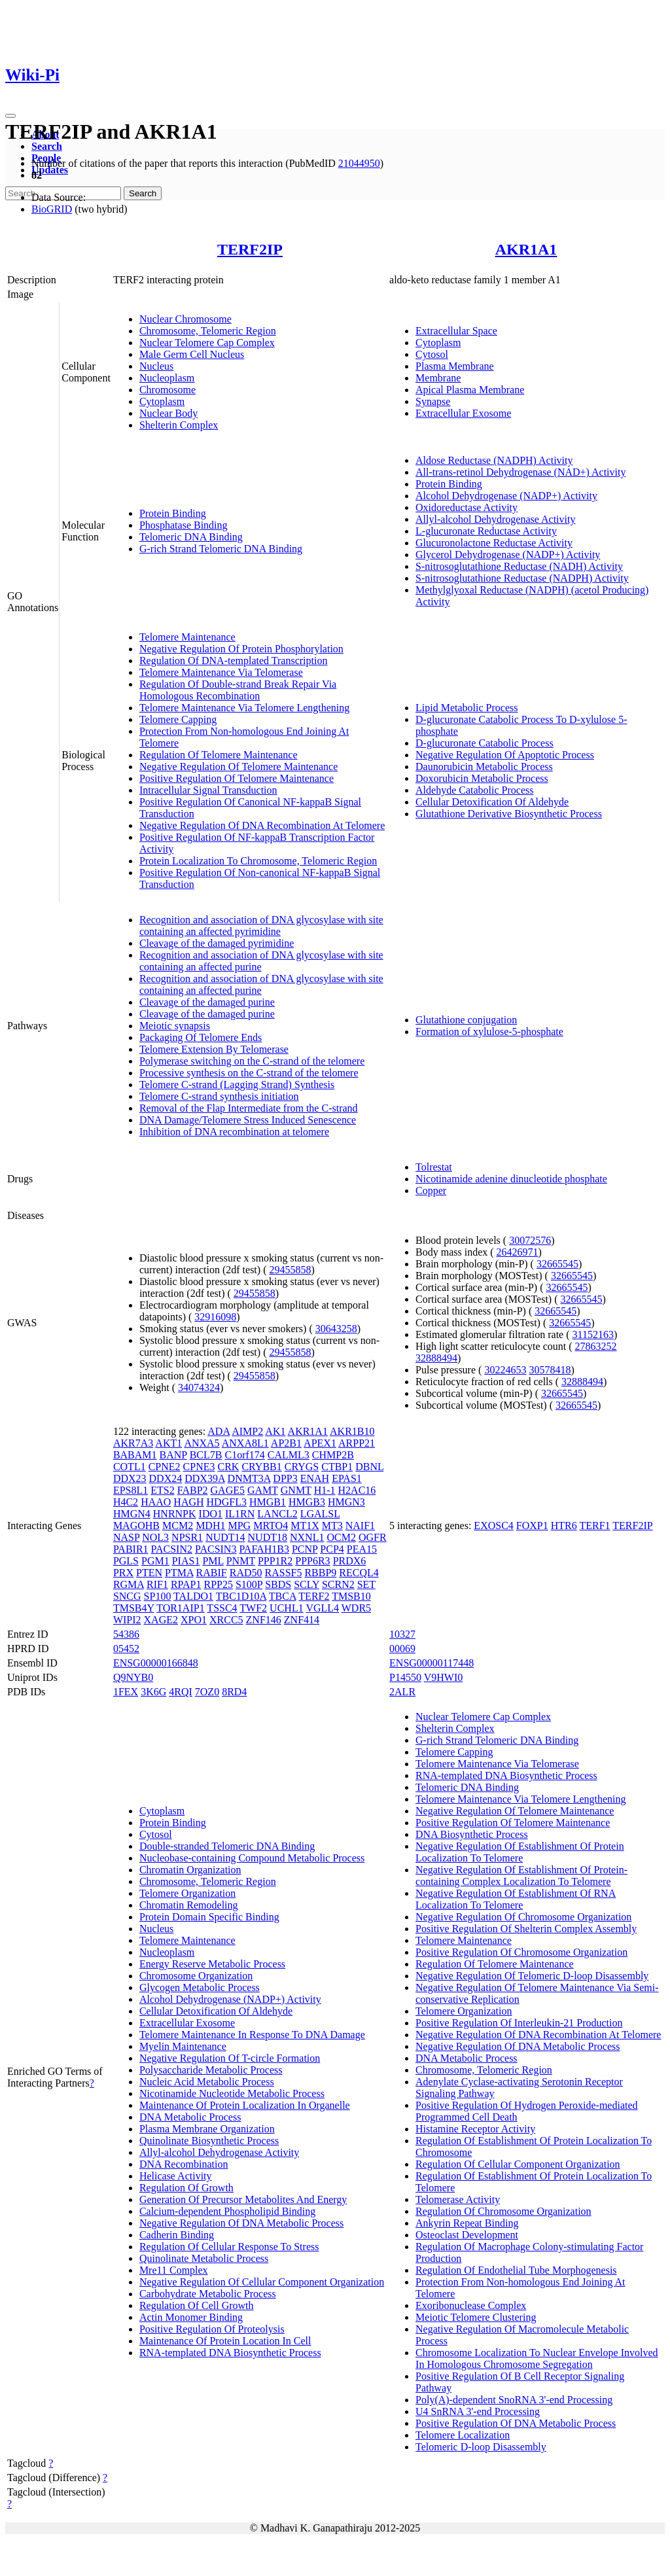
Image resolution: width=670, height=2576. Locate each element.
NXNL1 (307, 1537)
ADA (218, 1431)
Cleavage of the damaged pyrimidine (216, 943)
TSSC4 (222, 1608)
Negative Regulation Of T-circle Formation (229, 2058)
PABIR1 (131, 1549)
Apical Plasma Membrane (469, 389)
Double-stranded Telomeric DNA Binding (227, 1846)
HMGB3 (307, 1502)
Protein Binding (172, 513)
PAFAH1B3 (264, 1549)
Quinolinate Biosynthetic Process (209, 2140)
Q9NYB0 (133, 1677)
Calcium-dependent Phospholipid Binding (227, 2211)
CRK (228, 1466)
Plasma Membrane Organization (207, 2128)
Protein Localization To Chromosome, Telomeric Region (258, 860)
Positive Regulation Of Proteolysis (212, 2329)
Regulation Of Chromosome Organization (503, 2211)
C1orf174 (244, 1454)
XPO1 (194, 1619)
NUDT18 (267, 1537)
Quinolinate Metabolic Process (203, 2258)
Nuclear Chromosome (185, 319)
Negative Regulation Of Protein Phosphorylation (241, 648)
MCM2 (177, 1525)
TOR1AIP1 (180, 1608)
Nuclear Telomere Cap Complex (207, 342)
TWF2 (253, 1608)
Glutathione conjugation (466, 1019)
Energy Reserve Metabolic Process (212, 1963)
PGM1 (155, 1560)
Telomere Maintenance (187, 637)
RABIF (211, 1572)
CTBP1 (337, 1466)
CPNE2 (165, 1466)
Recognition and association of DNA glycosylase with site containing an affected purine (261, 960)
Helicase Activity (175, 2175)
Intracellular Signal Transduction (208, 790)
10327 (402, 1634)
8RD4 (234, 1691)
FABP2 (192, 1490)
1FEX (125, 1691)
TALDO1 (193, 1596)
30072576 (530, 1240)
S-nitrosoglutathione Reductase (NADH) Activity (519, 566)
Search (46, 146)
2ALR (402, 1691)
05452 (126, 1648)
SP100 (157, 1596)
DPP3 (285, 1478)
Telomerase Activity (457, 2199)
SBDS (278, 1584)
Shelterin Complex (178, 425)
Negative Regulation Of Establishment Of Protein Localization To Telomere (519, 1852)
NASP (126, 1537)
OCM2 (340, 1537)
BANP (173, 1454)
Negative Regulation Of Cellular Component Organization (261, 2281)
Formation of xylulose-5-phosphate (489, 1031)
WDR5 (356, 1608)
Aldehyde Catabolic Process (474, 790)
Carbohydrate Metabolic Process (207, 2293)
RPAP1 (186, 1584)
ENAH (314, 1478)
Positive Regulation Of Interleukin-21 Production (518, 2022)
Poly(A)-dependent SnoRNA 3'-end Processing (513, 2399)
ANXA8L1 (245, 1443)
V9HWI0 (443, 1677)
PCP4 (332, 1549)
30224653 (505, 1369)
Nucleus (156, 366)
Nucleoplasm (166, 377)
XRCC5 (226, 1619)
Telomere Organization (187, 1893)
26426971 (517, 1252)
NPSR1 (187, 1537)
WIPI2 (127, 1619)
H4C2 (125, 1502)
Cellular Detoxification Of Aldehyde (492, 801)
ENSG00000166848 (155, 1662)
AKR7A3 (133, 1443)
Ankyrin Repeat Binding (466, 2223)
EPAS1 (347, 1478)
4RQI (180, 1691)
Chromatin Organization (190, 1869)
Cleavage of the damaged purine (207, 1002)
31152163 (593, 1334)
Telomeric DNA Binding (191, 536)
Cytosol (431, 354)
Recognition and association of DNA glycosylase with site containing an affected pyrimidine (261, 925)
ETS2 (162, 1490)
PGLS (126, 1560)
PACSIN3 (215, 1549)
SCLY (306, 1584)
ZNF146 (263, 1619)
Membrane (438, 377)
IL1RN (240, 1513)
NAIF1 (360, 1525)
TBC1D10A (241, 1596)
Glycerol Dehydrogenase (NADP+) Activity (507, 554)
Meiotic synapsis (174, 1025)
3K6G (153, 1691)
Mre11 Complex (173, 2270)
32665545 (557, 1263)
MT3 (332, 1525)
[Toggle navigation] (10, 116)
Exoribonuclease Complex (470, 2305)
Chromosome (167, 389)
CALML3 (288, 1454)
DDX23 (130, 1478)
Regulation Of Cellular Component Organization (517, 2164)
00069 (402, 1648)
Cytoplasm (162, 401)
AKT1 (168, 1443)
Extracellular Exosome (463, 413)
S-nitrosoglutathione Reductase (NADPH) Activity (522, 578)
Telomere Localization (462, 2435)
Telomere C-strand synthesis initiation (219, 1096)
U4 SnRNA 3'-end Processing (477, 2411)
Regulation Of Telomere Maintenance (218, 754)
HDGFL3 (227, 1502)
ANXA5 (201, 1443)
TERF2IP (250, 249)
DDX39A (204, 1478)
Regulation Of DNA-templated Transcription (233, 660)
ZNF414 (301, 1619)
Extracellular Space (456, 330)
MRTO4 (270, 1525)
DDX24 (166, 1478)
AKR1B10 (352, 1431)
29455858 (290, 1269)
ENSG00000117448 (431, 1662)
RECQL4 (358, 1572)
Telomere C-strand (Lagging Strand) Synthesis (236, 1084)
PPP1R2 (275, 1560)
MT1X (305, 1525)
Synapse (432, 401)
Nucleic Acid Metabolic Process (206, 2081)
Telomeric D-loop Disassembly (480, 2446)
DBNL (369, 1466)
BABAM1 (135, 1454)
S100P (249, 1584)
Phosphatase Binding (183, 525)
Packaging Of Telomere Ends (200, 1037)
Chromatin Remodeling (188, 1905)
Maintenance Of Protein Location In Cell (225, 2340)
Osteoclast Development (466, 2234)
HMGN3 (346, 1502)
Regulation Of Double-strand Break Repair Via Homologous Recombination (237, 690)
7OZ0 (207, 1691)
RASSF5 (283, 1572)
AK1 (275, 1431)
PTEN (149, 1572)
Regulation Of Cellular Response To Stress (229, 2246)
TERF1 (594, 1525)
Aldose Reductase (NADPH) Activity (494, 460)
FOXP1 (532, 1525)
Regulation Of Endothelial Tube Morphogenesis (516, 2270)
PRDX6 (349, 1560)
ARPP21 (356, 1443)
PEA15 (362, 1549)
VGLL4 (322, 1608)
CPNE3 (199, 1466)
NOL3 (155, 1537)
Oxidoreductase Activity (466, 507)
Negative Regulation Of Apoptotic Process (504, 754)
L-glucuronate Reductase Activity (486, 531)
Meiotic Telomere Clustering (475, 2317)
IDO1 (210, 1513)
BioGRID (51, 209)
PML (212, 1560)
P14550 (405, 1677)
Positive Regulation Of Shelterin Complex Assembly (526, 1928)
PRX (123, 1572)
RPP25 (217, 1584)
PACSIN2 (171, 1549)
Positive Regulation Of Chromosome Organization (521, 1952)
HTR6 (564, 1525)
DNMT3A (249, 1478)
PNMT (240, 1560)
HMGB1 (267, 1502)
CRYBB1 (261, 1466)
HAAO (156, 1502)
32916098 (215, 1316)
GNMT (296, 1490)
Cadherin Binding (176, 2234)
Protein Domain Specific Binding (209, 1916)
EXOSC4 (493, 1525)
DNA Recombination (183, 2164)
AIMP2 (247, 1431)
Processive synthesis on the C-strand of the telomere (249, 1072)
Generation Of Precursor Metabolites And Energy (243, 2199)
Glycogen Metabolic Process (199, 1987)
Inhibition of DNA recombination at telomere (234, 1131)
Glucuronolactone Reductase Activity (494, 542)
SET (366, 1584)
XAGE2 (161, 1619)
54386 (126, 1634)
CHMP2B (333, 1454)
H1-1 (325, 1490)
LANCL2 (277, 1513)
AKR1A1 (526, 249)
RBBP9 (320, 1572)
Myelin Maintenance (182, 2046)
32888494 (436, 1358)
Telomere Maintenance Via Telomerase (221, 672)
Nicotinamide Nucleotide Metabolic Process (232, 2093)
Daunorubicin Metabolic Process (484, 766)
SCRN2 (338, 1584)
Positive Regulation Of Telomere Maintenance (236, 778)
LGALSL (320, 1513)
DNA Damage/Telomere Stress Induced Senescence (247, 1119)
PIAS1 (186, 1560)
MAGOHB (136, 1525)
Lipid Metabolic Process (466, 707)
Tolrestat (433, 1167)
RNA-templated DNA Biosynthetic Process (230, 2352)
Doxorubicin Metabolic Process (481, 778)
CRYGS (302, 1466)
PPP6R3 (312, 1560)
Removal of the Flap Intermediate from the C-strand (248, 1108)
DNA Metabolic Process (190, 2117)
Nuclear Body (168, 413)
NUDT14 (225, 1537)
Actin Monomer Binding (191, 2317)
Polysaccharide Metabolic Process (211, 2069)
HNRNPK (174, 1513)
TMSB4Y (133, 1608)
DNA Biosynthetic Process (471, 1834)
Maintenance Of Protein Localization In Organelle (244, 2105)
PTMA (179, 1572)
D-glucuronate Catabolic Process (484, 743)
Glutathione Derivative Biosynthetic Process (508, 813)
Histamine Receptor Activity (475, 2128)
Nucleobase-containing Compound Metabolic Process (251, 1857)
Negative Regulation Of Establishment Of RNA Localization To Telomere (515, 1899)
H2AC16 (357, 1490)
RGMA (128, 1584)
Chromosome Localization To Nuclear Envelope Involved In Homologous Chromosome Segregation (536, 2358)
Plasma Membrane (454, 366)
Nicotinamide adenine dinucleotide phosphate (511, 1178)
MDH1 (210, 1525)
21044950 (359, 163)
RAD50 (246, 1572)
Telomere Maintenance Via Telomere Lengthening (244, 707)
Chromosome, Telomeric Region (207, 330)
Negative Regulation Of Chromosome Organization (523, 1916)
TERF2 (313, 1596)
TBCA (282, 1596)
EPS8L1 (130, 1490)
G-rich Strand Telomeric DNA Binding (220, 548)
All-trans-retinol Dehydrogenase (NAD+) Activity (520, 472)
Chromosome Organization (196, 1975)
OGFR (373, 1537)
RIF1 (157, 1584)
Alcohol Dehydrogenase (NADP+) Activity (506, 495)
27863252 (596, 1346)
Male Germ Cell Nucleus (191, 354)
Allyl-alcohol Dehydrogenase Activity (495, 519)
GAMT (262, 1490)
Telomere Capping (178, 719)
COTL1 (129, 1466)
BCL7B (206, 1454)
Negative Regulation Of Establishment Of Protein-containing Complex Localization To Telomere (521, 1875)
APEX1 (320, 1443)
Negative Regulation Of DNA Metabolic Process (241, 2223)
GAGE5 (228, 1490)
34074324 (199, 1387)
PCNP (304, 1549)
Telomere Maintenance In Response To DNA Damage (252, 2034)
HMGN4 (131, 1513)
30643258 (336, 1328)
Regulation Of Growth (186, 2187)
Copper (430, 1190)
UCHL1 (287, 1608)
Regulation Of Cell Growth (196, 2305)
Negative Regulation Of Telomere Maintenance (238, 766)
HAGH (188, 1502)
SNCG (127, 1596)
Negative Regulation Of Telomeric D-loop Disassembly (531, 1975)
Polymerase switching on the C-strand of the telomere (251, 1061)
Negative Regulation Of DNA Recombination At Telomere (262, 825)
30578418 (550, 1369)
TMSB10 (351, 1596)
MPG (239, 1525)
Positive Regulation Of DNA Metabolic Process (515, 2423)
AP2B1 (286, 1443)
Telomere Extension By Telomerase (214, 1049)
